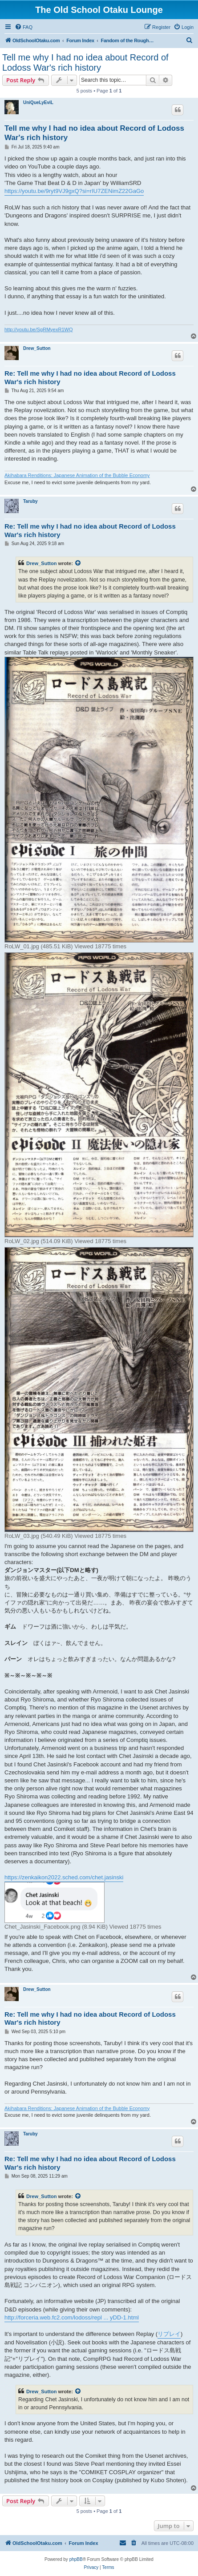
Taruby (30, 501)
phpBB (76, 2559)
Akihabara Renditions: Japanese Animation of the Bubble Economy (77, 475)
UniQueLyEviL (38, 102)
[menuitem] (23, 27)
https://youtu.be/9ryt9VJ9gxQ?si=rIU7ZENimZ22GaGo (74, 191)
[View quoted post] (78, 563)
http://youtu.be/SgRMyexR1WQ (38, 329)
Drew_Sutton (37, 348)
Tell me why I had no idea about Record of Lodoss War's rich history (85, 62)
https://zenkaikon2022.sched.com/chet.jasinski (63, 1877)
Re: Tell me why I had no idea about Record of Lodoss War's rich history (90, 377)
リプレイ (169, 2334)
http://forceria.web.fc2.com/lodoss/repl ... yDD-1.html (71, 2317)
